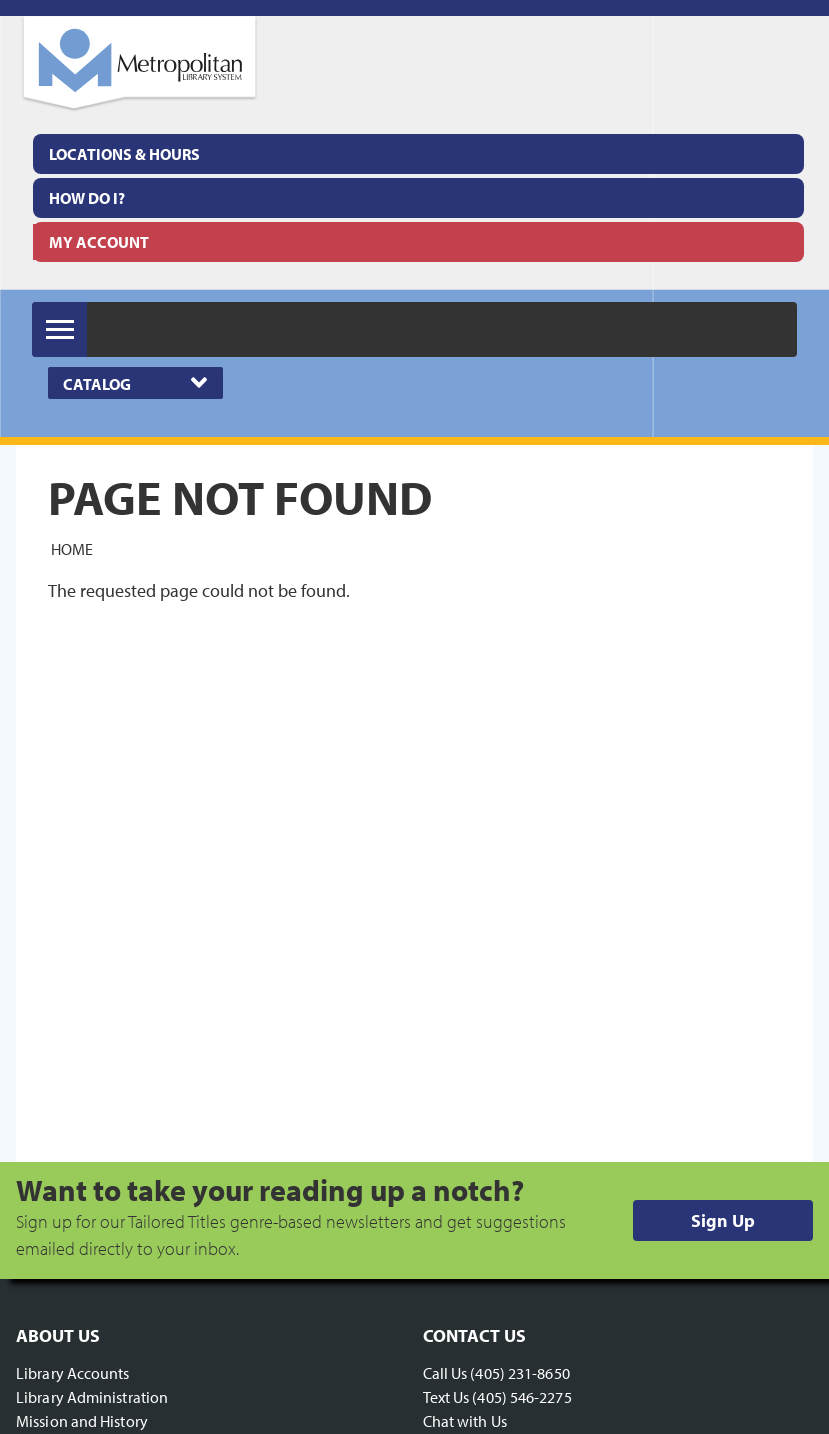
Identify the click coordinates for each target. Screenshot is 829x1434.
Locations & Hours (124, 154)
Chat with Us (465, 1421)
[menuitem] (418, 154)
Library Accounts (73, 1373)
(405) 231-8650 (519, 1373)
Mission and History (82, 1421)
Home (72, 549)
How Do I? (87, 198)
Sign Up (723, 1220)
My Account (99, 242)
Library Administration (92, 1397)
